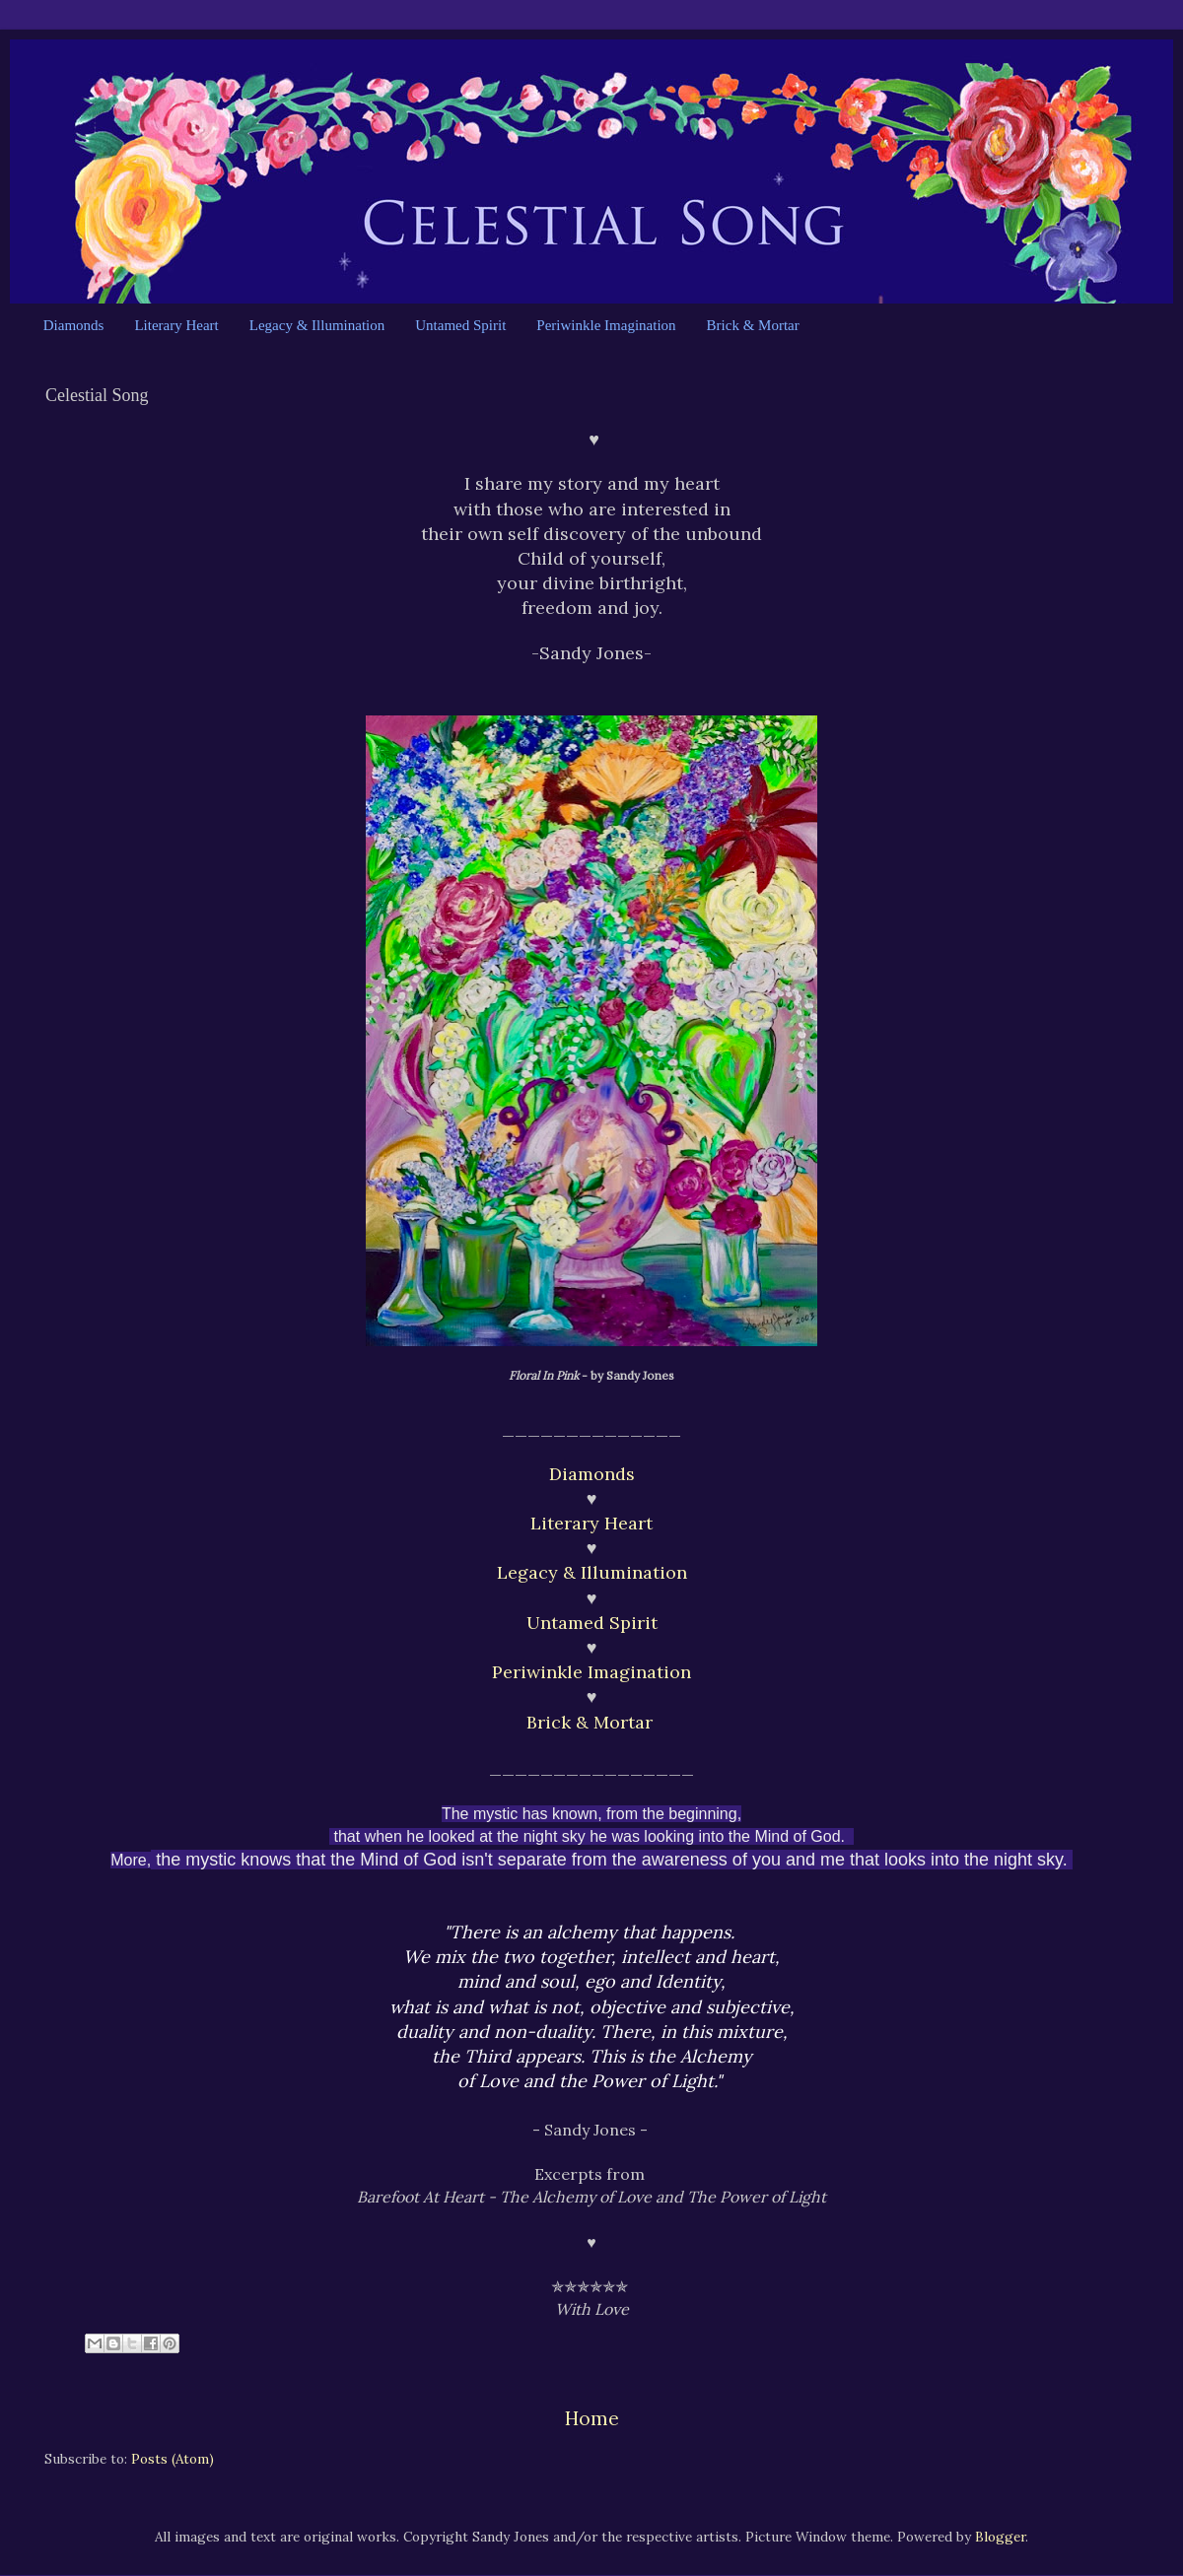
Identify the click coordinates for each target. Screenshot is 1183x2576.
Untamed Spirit (460, 325)
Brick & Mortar (753, 325)
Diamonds (73, 325)
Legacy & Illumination (316, 325)
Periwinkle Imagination (605, 325)
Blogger (1000, 2536)
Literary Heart (176, 325)
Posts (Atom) (172, 2459)
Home (592, 2418)
